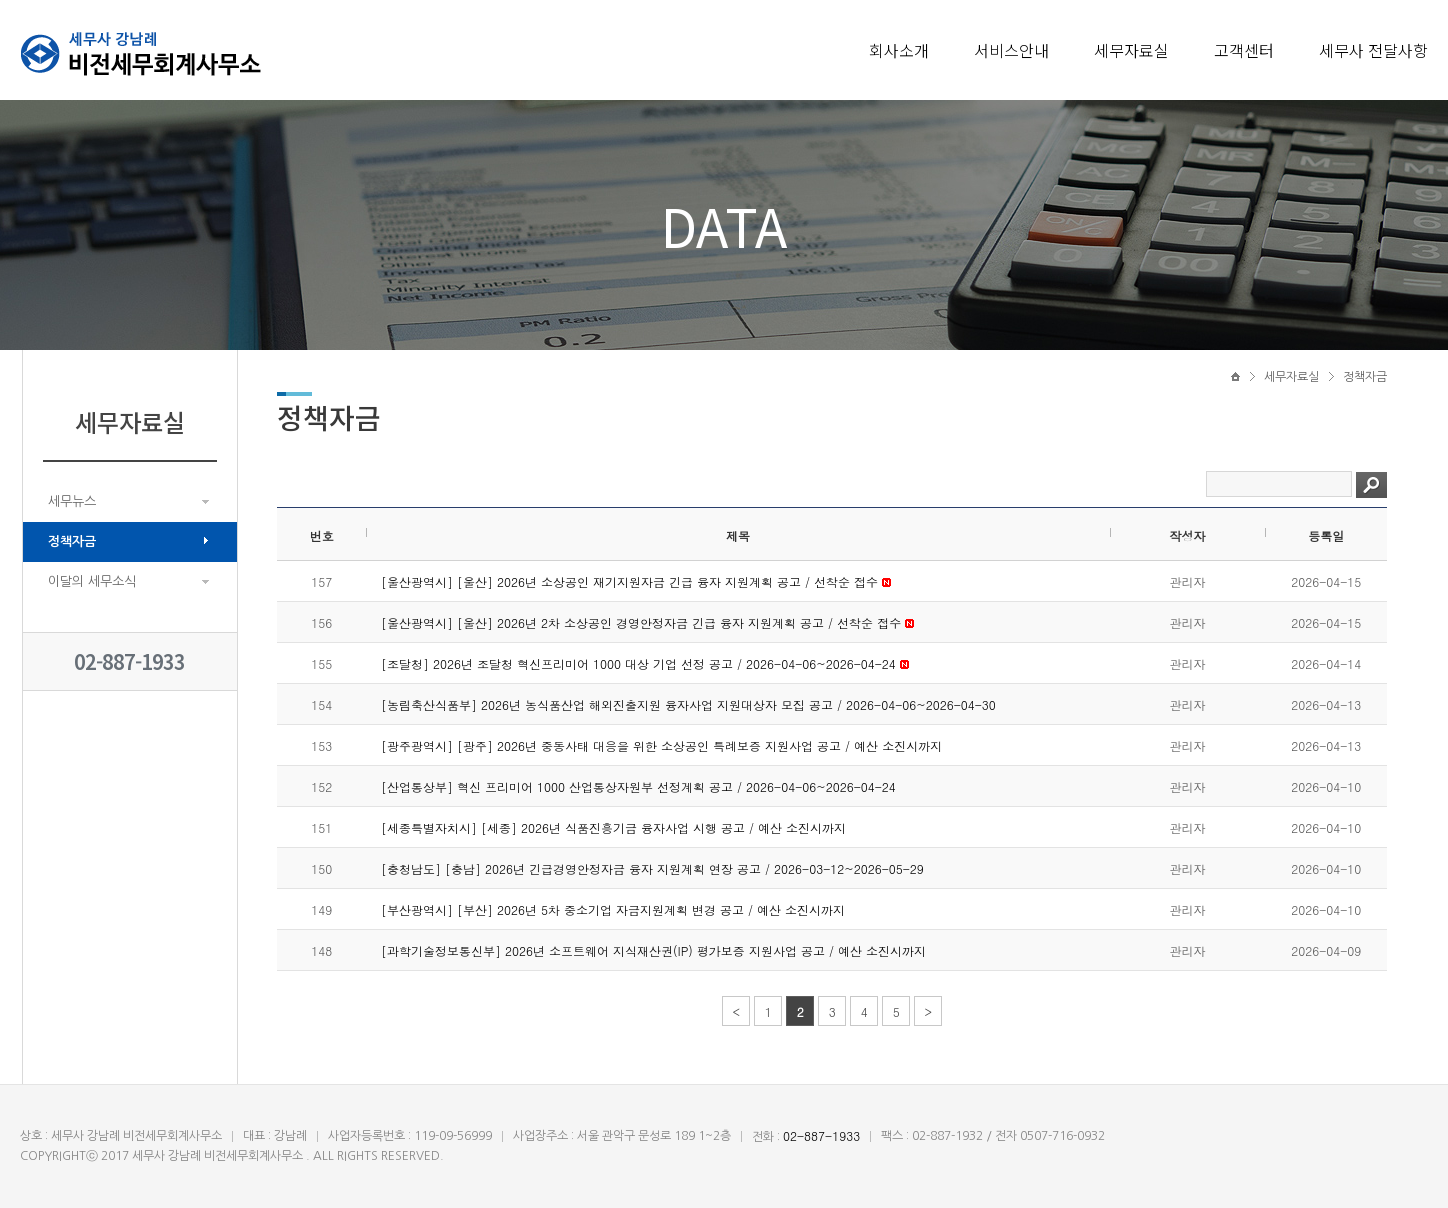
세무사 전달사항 (1373, 50)
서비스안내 (1011, 50)
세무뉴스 (72, 501)
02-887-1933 (129, 661)
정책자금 (72, 541)
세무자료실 (1131, 50)
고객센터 (1244, 50)
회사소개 (899, 50)
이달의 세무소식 (92, 581)
